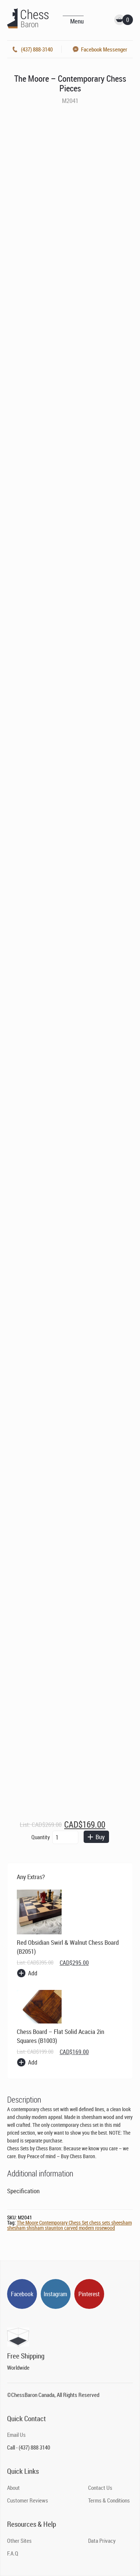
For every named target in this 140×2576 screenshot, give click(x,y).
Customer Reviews (27, 2500)
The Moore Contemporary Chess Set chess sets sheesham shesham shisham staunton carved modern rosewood (69, 2225)
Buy (95, 1837)
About (13, 2487)
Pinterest (89, 2294)
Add (32, 1973)
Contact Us (100, 2487)
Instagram (55, 2294)
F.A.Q (12, 2553)
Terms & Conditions (109, 2500)
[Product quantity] (65, 1837)
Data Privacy (102, 2540)
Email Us (16, 2434)
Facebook (22, 2294)
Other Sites (19, 2540)
